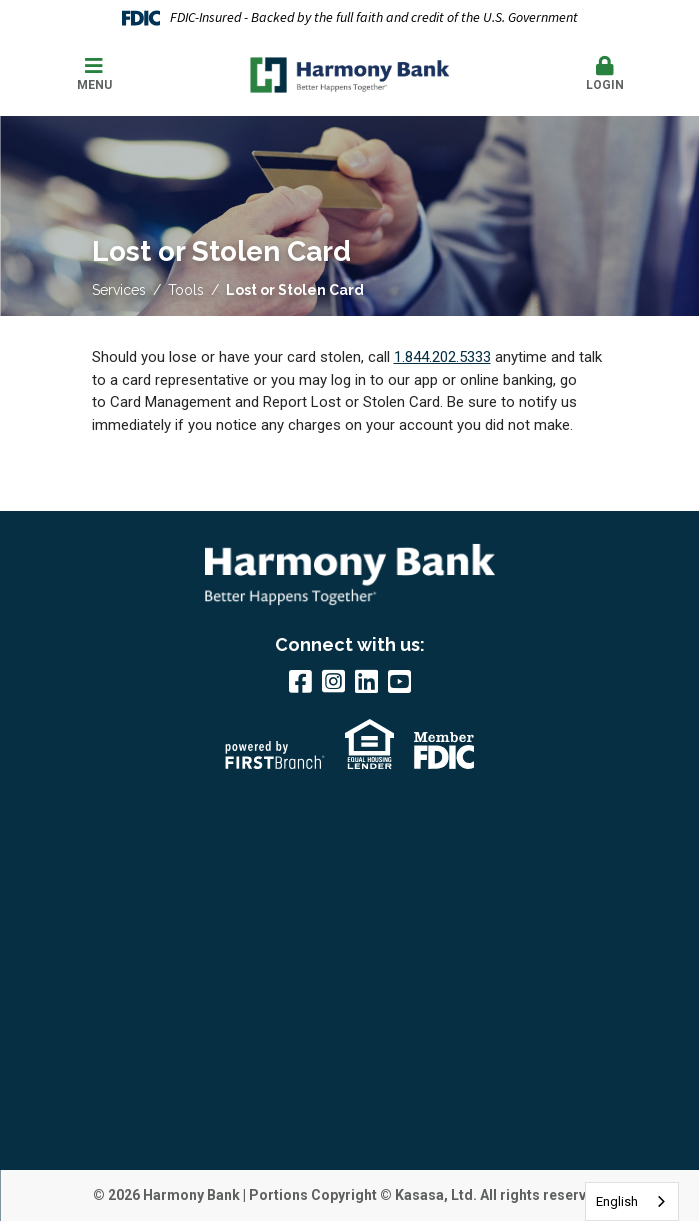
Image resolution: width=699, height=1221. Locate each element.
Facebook (300, 681)
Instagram (333, 681)
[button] (605, 75)
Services (119, 290)
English (617, 1201)
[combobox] (632, 1201)
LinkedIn (366, 681)
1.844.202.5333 (442, 357)
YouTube (399, 681)
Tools (186, 290)
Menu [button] (94, 74)
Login (605, 74)
